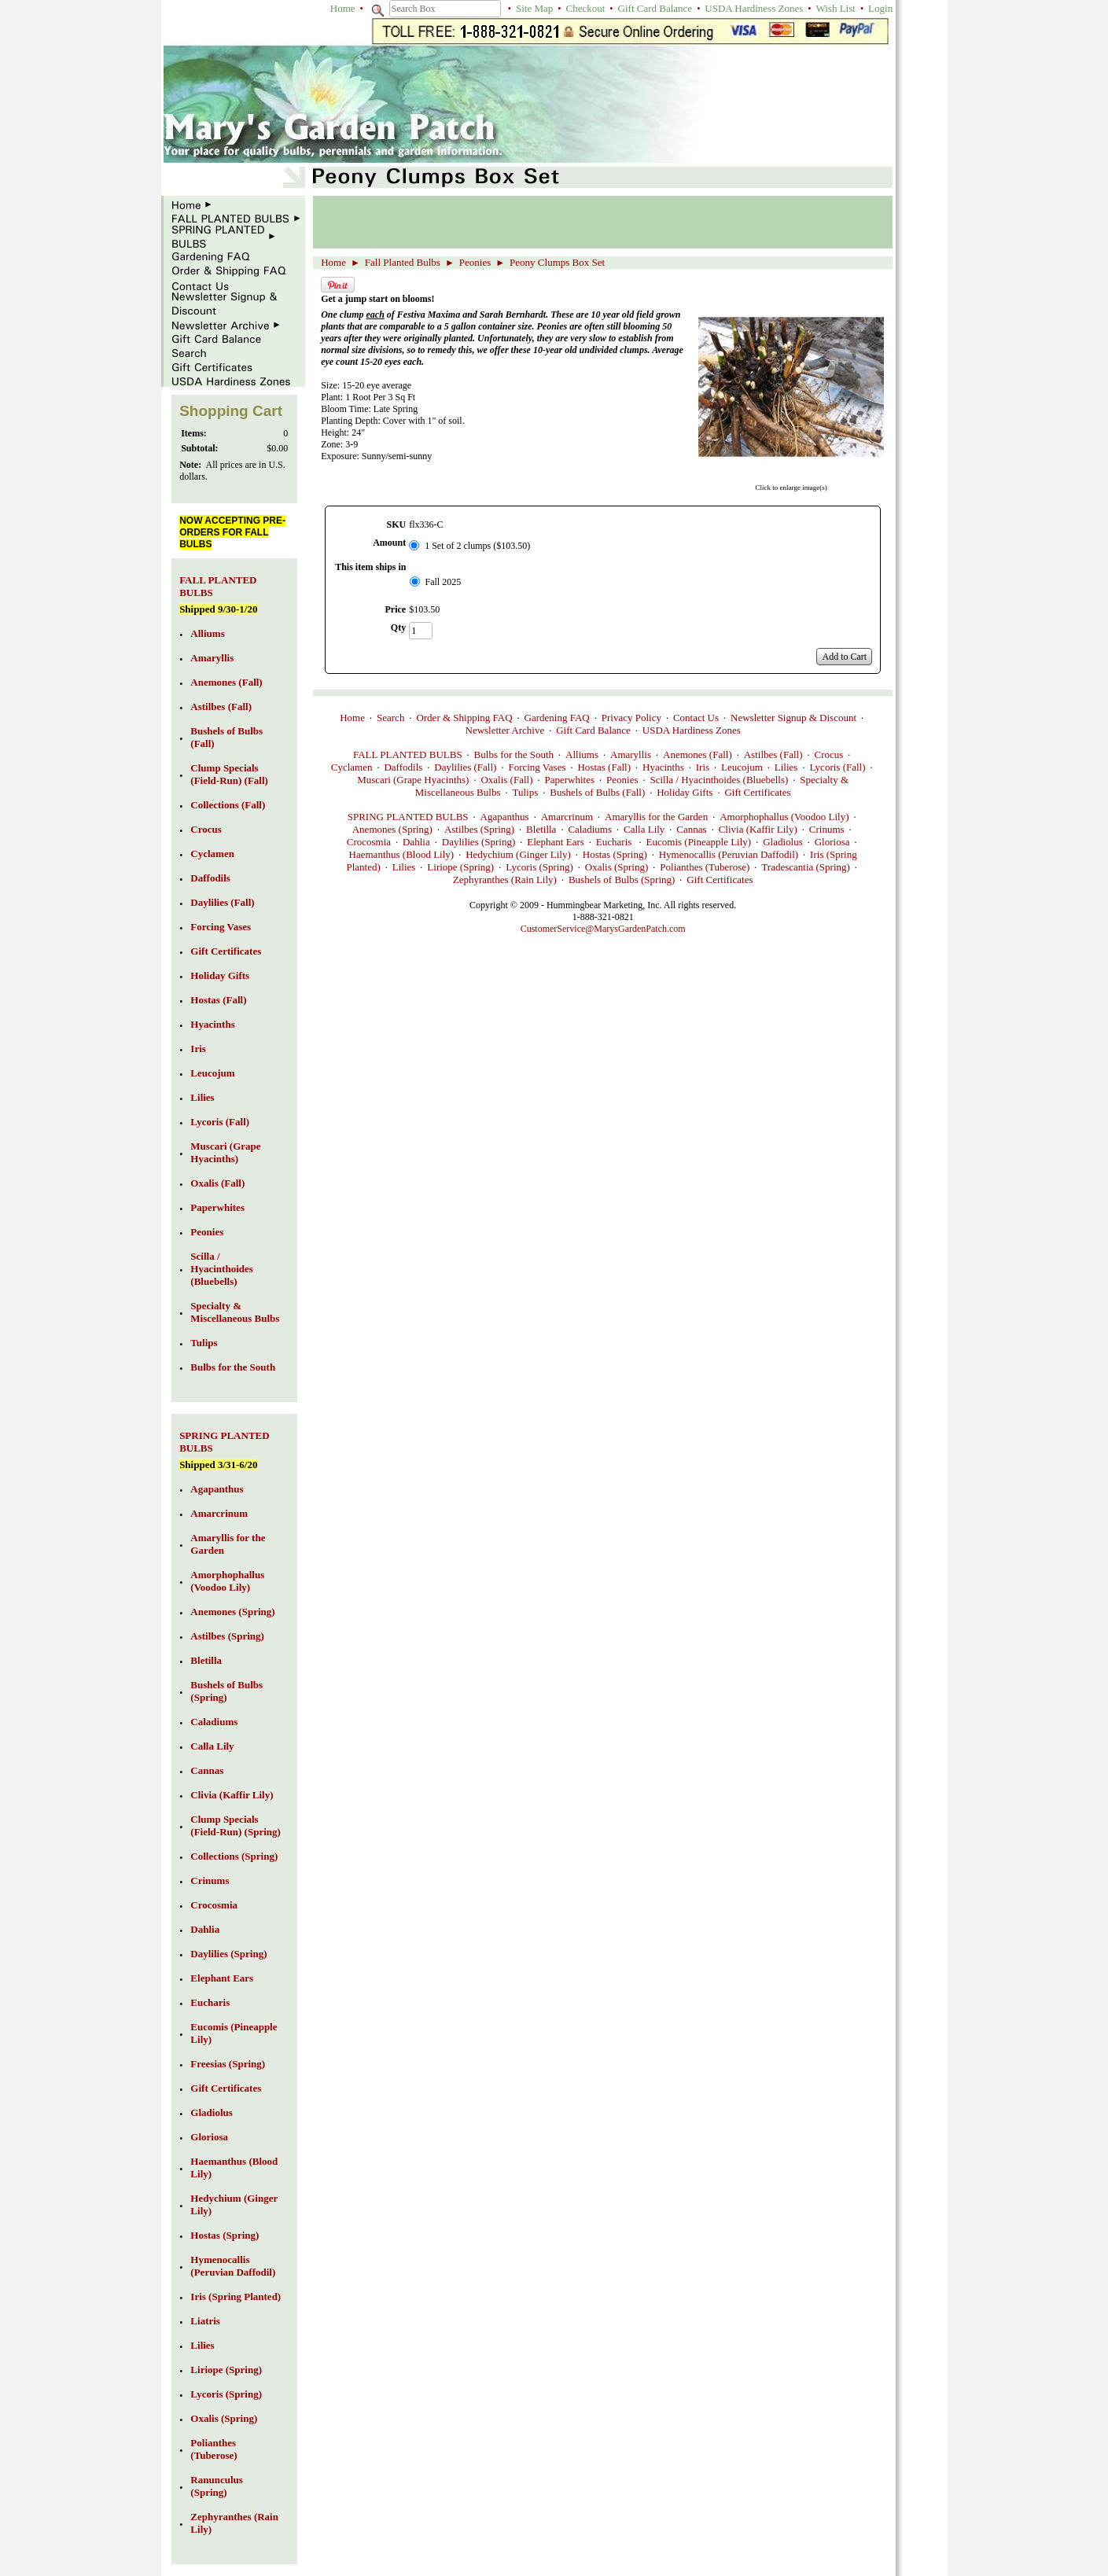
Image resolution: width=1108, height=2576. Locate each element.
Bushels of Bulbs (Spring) (622, 879)
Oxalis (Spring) (617, 867)
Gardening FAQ (557, 717)
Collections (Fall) (227, 805)
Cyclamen (352, 767)
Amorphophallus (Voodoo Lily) (784, 816)
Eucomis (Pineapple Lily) (699, 842)
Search (390, 717)
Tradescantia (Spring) (805, 867)
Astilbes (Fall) (773, 754)
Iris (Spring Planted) (235, 2296)
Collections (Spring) (234, 1856)
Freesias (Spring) (227, 2064)
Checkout (586, 8)
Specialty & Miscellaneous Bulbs (234, 1312)
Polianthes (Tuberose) (704, 867)
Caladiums (590, 829)
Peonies (475, 262)
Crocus (828, 754)
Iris (702, 767)
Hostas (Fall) (604, 767)
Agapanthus (504, 816)
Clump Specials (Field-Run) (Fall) (229, 774)
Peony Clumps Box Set (557, 262)
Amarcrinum (567, 816)
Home (342, 8)
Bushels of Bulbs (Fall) (597, 792)
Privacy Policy (631, 717)
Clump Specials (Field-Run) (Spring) (235, 1825)
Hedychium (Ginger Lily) (518, 854)
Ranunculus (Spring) (216, 2486)
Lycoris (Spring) (539, 867)
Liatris (205, 2321)
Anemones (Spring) (392, 829)
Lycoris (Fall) (837, 767)
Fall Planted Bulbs (402, 262)
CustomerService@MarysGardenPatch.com (603, 928)
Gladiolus (783, 842)
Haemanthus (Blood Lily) (402, 854)
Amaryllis (630, 754)
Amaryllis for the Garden (656, 816)
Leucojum (742, 767)
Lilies (786, 767)
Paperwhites (570, 780)
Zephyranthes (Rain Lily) (505, 879)
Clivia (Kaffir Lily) (758, 829)
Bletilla (541, 829)
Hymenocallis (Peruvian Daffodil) (728, 854)
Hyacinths (663, 767)
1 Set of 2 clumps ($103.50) (477, 545)
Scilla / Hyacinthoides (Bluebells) (719, 780)
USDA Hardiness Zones (754, 8)
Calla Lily (644, 829)
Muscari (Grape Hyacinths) (413, 780)
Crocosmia (369, 842)
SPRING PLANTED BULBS (408, 816)
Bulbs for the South (514, 754)
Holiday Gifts (684, 792)
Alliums (581, 754)
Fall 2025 (443, 581)
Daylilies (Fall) (465, 767)
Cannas (691, 829)
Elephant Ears (555, 842)
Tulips (525, 792)
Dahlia (416, 842)
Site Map (534, 8)
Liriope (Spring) (460, 867)
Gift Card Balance (655, 8)
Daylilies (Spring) (479, 842)
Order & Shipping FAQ (464, 717)
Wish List (835, 8)
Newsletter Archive (505, 730)
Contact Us (696, 717)
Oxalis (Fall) (506, 780)
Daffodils (403, 767)
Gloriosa (832, 842)
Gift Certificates (757, 792)
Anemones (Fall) (697, 754)
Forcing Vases (536, 767)
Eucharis (615, 842)
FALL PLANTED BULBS (407, 754)
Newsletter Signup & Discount (793, 717)
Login (880, 8)
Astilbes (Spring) (479, 829)
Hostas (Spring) (615, 854)
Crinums (827, 829)
